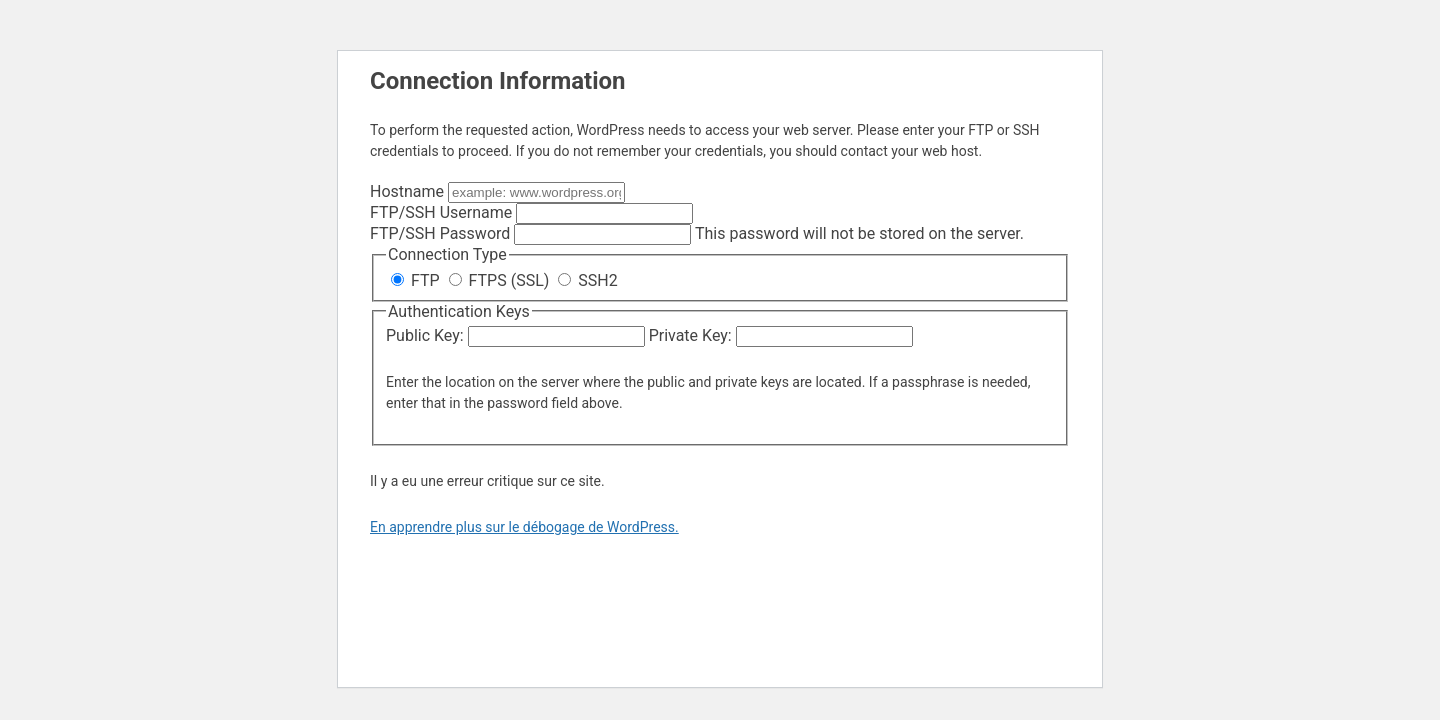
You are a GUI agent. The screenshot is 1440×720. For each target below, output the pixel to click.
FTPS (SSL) (501, 280)
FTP (417, 280)
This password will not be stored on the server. (697, 233)
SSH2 (587, 280)
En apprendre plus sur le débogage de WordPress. (524, 527)
